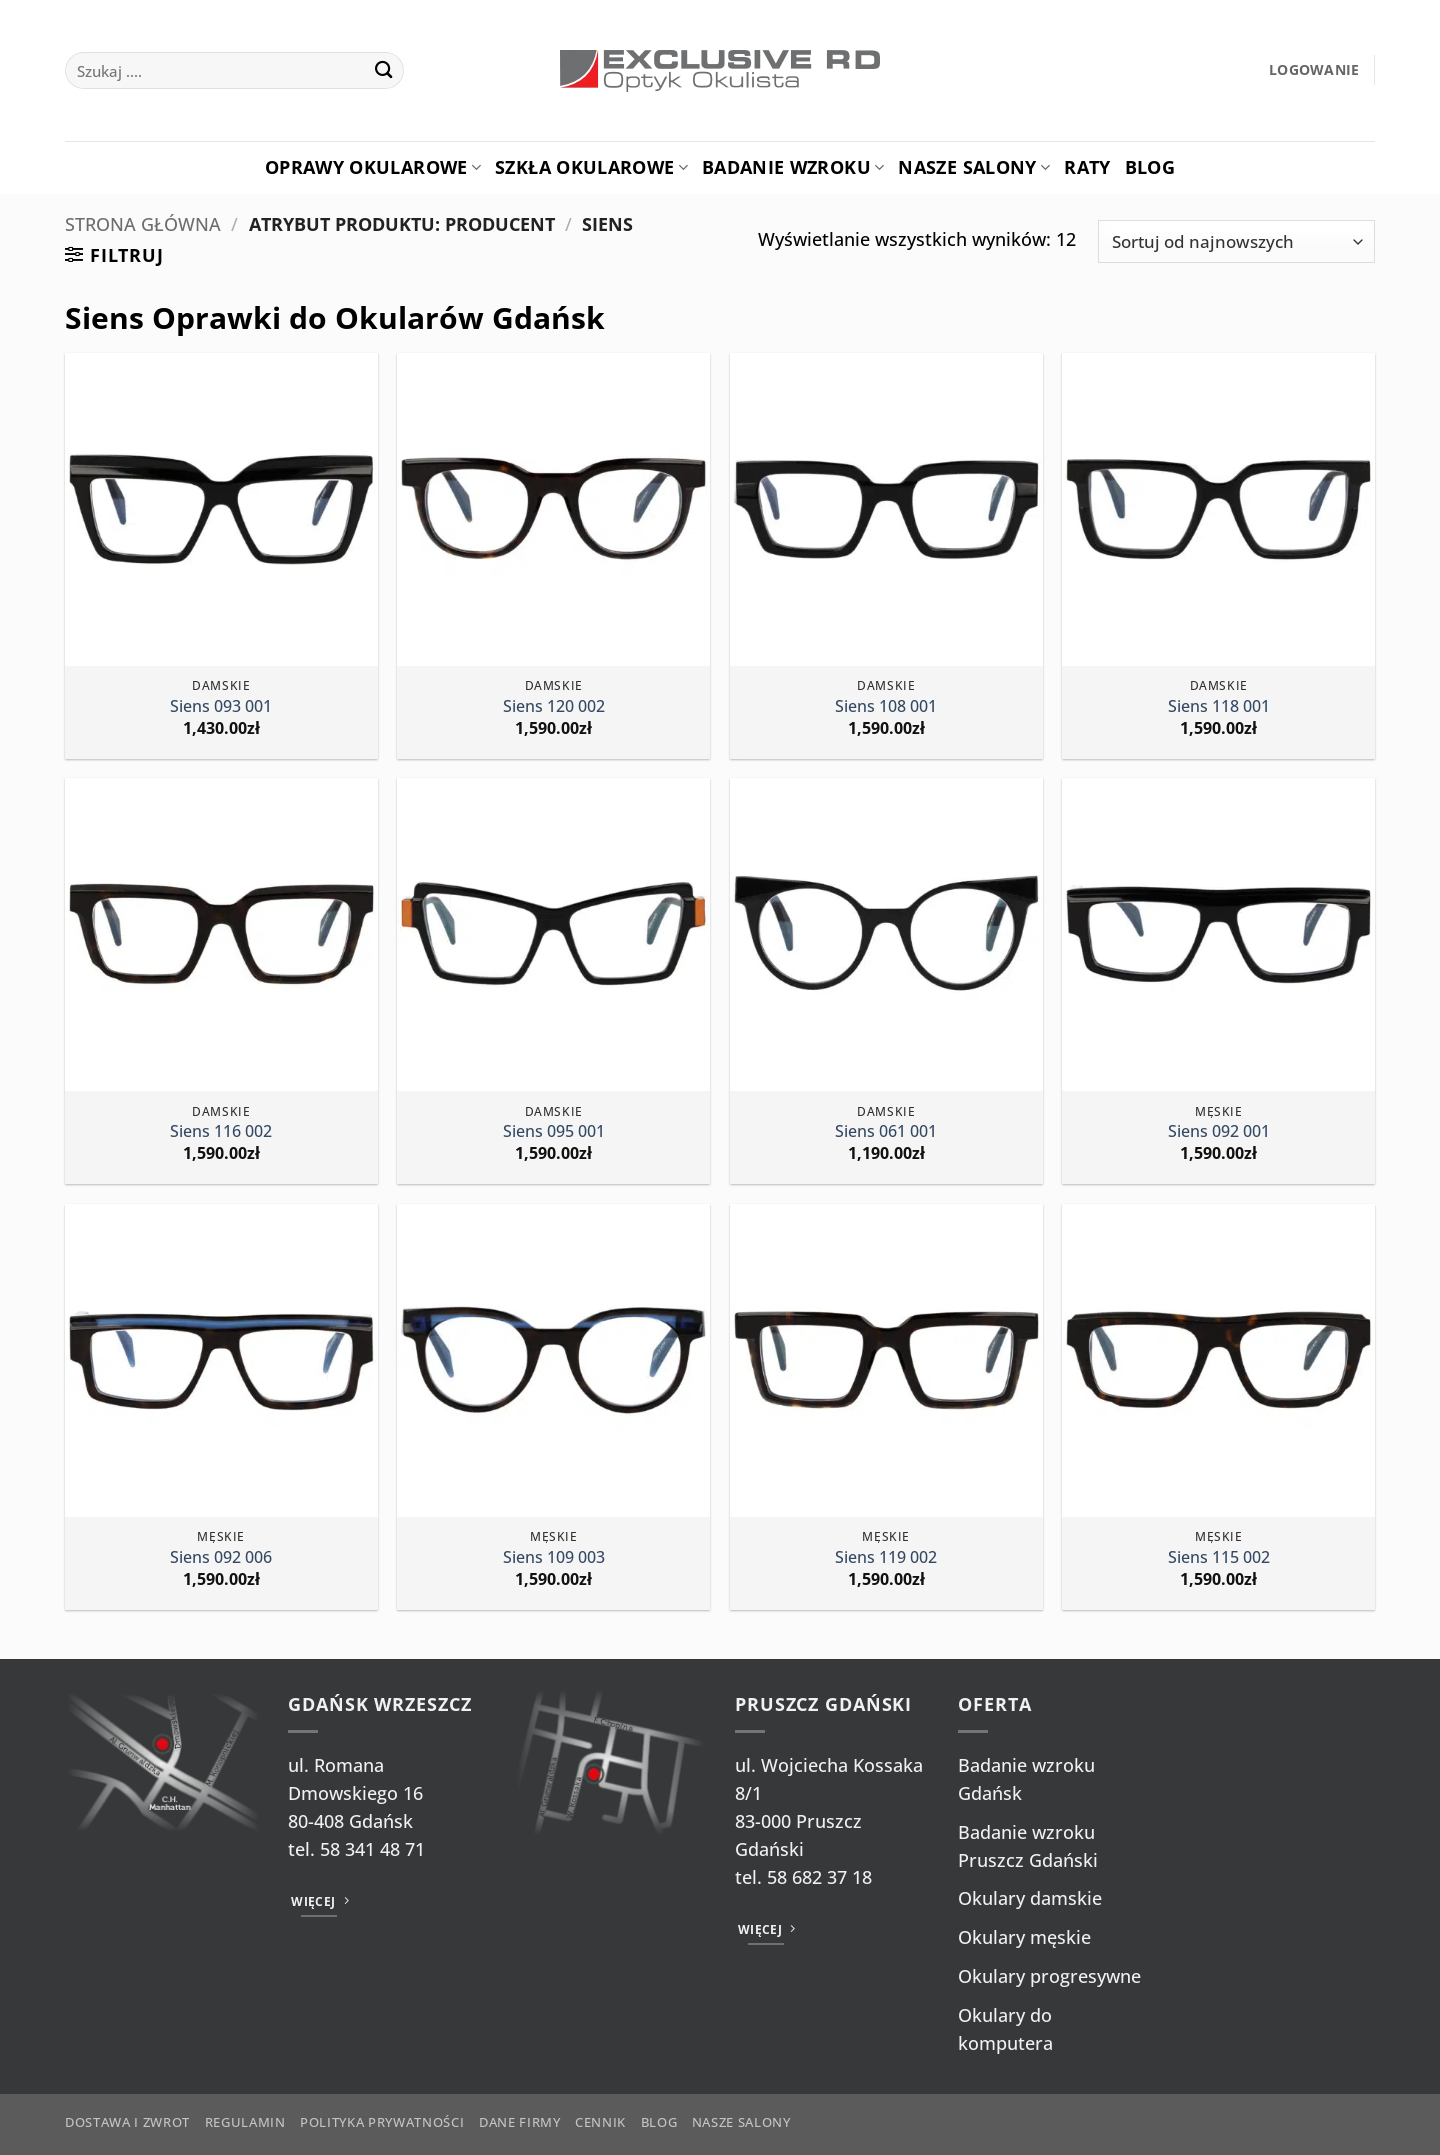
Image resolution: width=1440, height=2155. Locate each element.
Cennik (600, 2122)
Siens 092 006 (221, 1557)
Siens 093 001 (221, 706)
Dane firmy (520, 2122)
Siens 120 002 (554, 706)
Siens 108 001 (886, 706)
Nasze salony (974, 167)
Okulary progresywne (1049, 1976)
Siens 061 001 (886, 1131)
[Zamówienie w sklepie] (1236, 241)
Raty (1087, 167)
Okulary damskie (1030, 1898)
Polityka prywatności (382, 2122)
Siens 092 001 (1219, 1131)
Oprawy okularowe (373, 167)
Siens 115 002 (1219, 1557)
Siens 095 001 (554, 1131)
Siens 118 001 (1219, 706)
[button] (1314, 70)
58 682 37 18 (819, 1877)
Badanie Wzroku (793, 167)
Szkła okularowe (591, 167)
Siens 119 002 (886, 1557)
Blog (1150, 167)
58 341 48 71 (372, 1849)
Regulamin (245, 2122)
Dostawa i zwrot (127, 2122)
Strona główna (143, 224)
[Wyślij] (383, 70)
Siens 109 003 (554, 1557)
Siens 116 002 (221, 1131)
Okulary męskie (1024, 1937)
